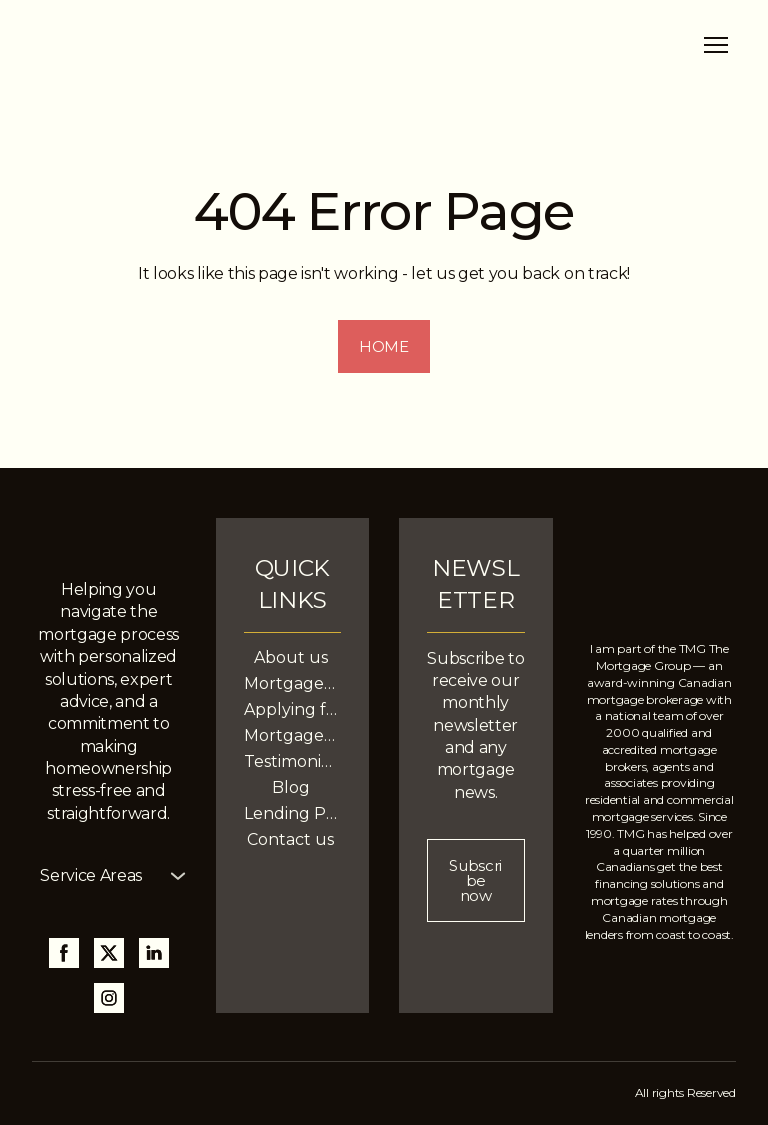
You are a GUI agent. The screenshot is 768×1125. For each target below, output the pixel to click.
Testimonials (291, 761)
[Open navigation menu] (716, 45)
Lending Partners (291, 813)
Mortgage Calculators (291, 735)
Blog (291, 787)
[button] (384, 346)
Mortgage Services (291, 683)
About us (291, 657)
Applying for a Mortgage (291, 709)
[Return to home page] (183, 45)
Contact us (290, 839)
